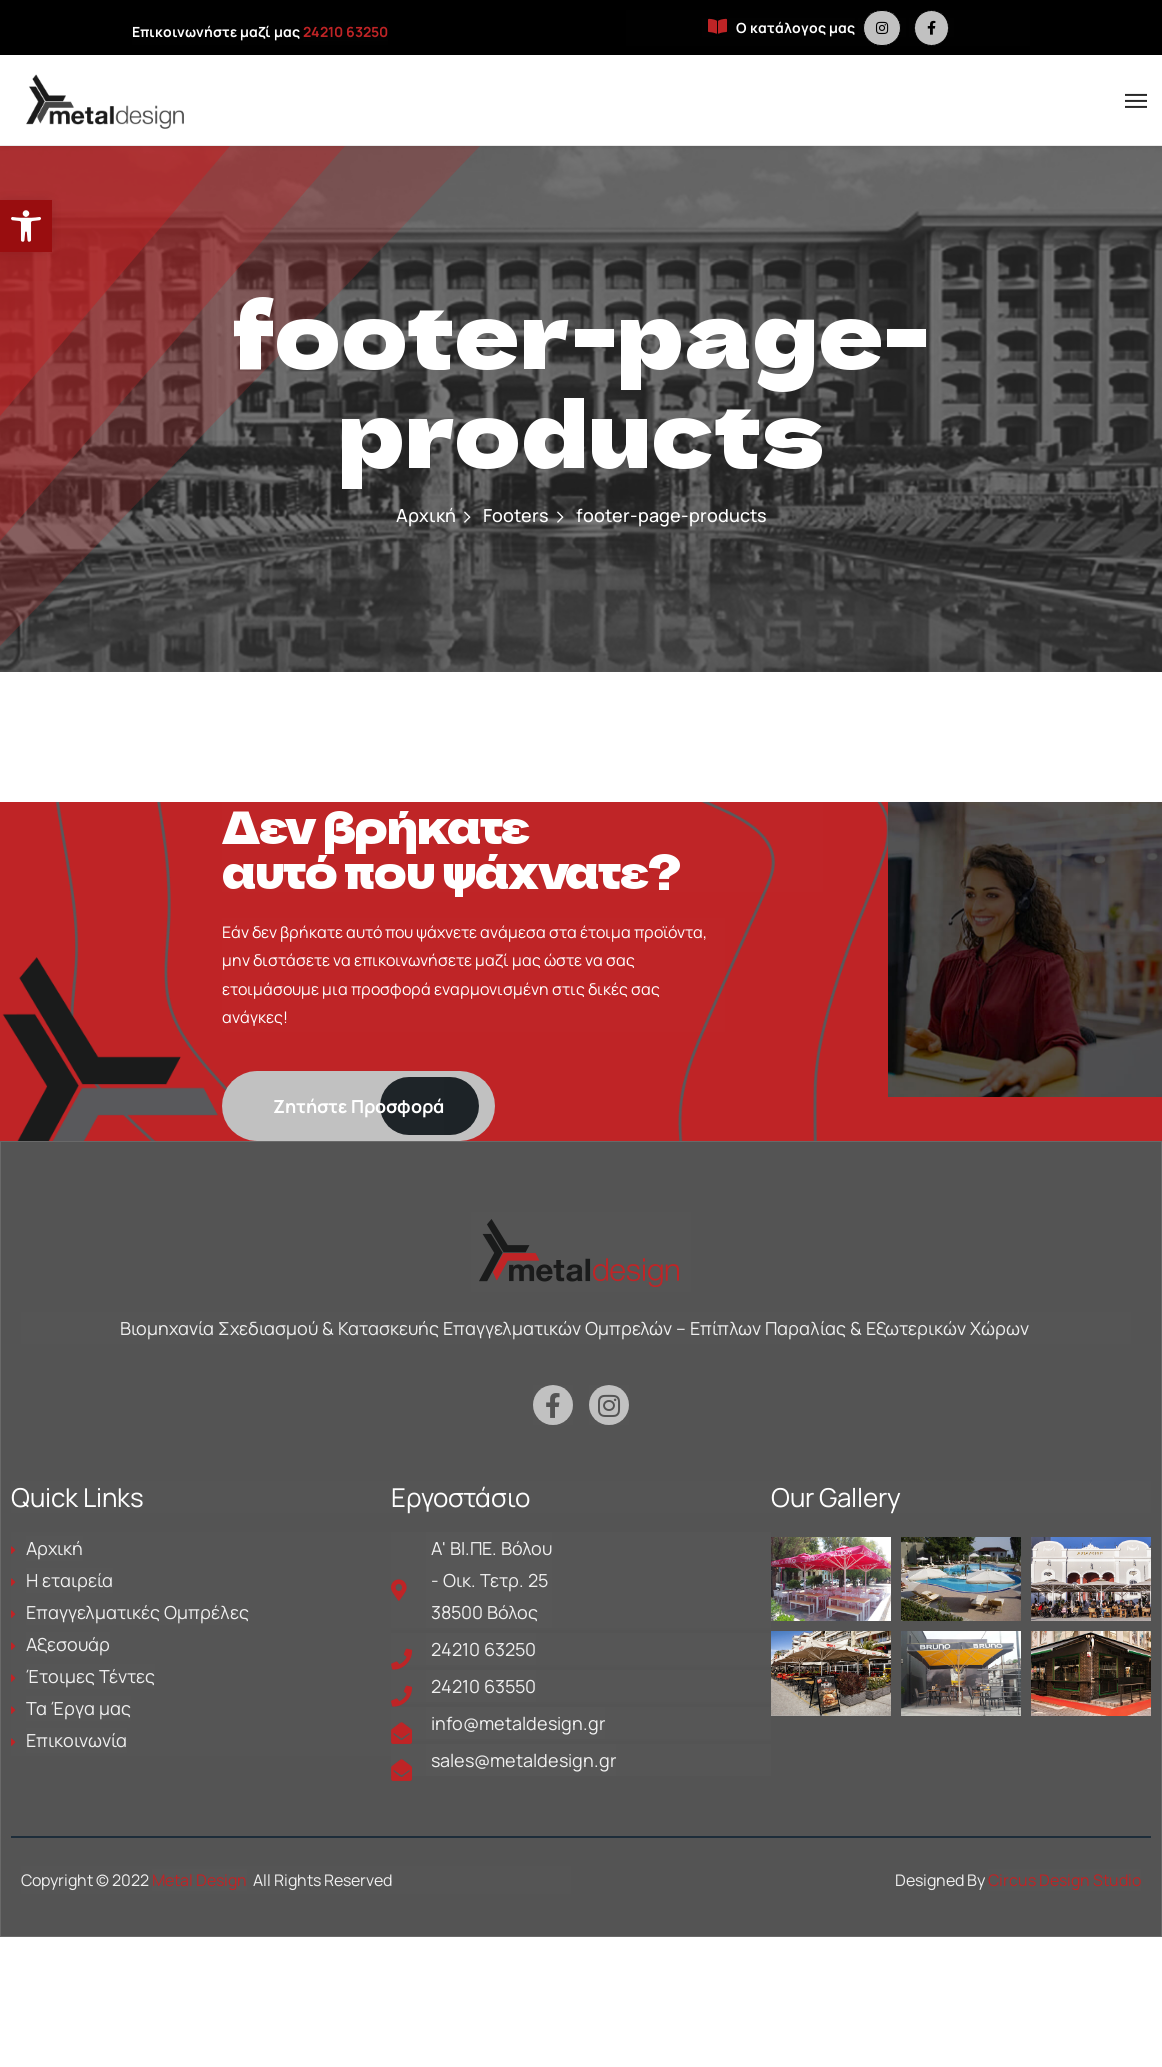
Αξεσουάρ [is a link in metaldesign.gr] (68, 1644)
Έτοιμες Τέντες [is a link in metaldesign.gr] (90, 1676)
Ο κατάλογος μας (781, 27)
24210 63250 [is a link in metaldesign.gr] (345, 31)
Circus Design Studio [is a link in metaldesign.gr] (1064, 1880)
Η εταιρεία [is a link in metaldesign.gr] (69, 1580)
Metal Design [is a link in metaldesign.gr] (199, 1880)
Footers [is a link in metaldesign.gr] (516, 515)
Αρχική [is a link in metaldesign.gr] (426, 515)
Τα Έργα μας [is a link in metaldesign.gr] (78, 1708)
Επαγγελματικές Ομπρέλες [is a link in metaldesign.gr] (137, 1612)
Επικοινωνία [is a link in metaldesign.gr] (76, 1740)
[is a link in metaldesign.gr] (882, 27)
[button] (26, 226)
